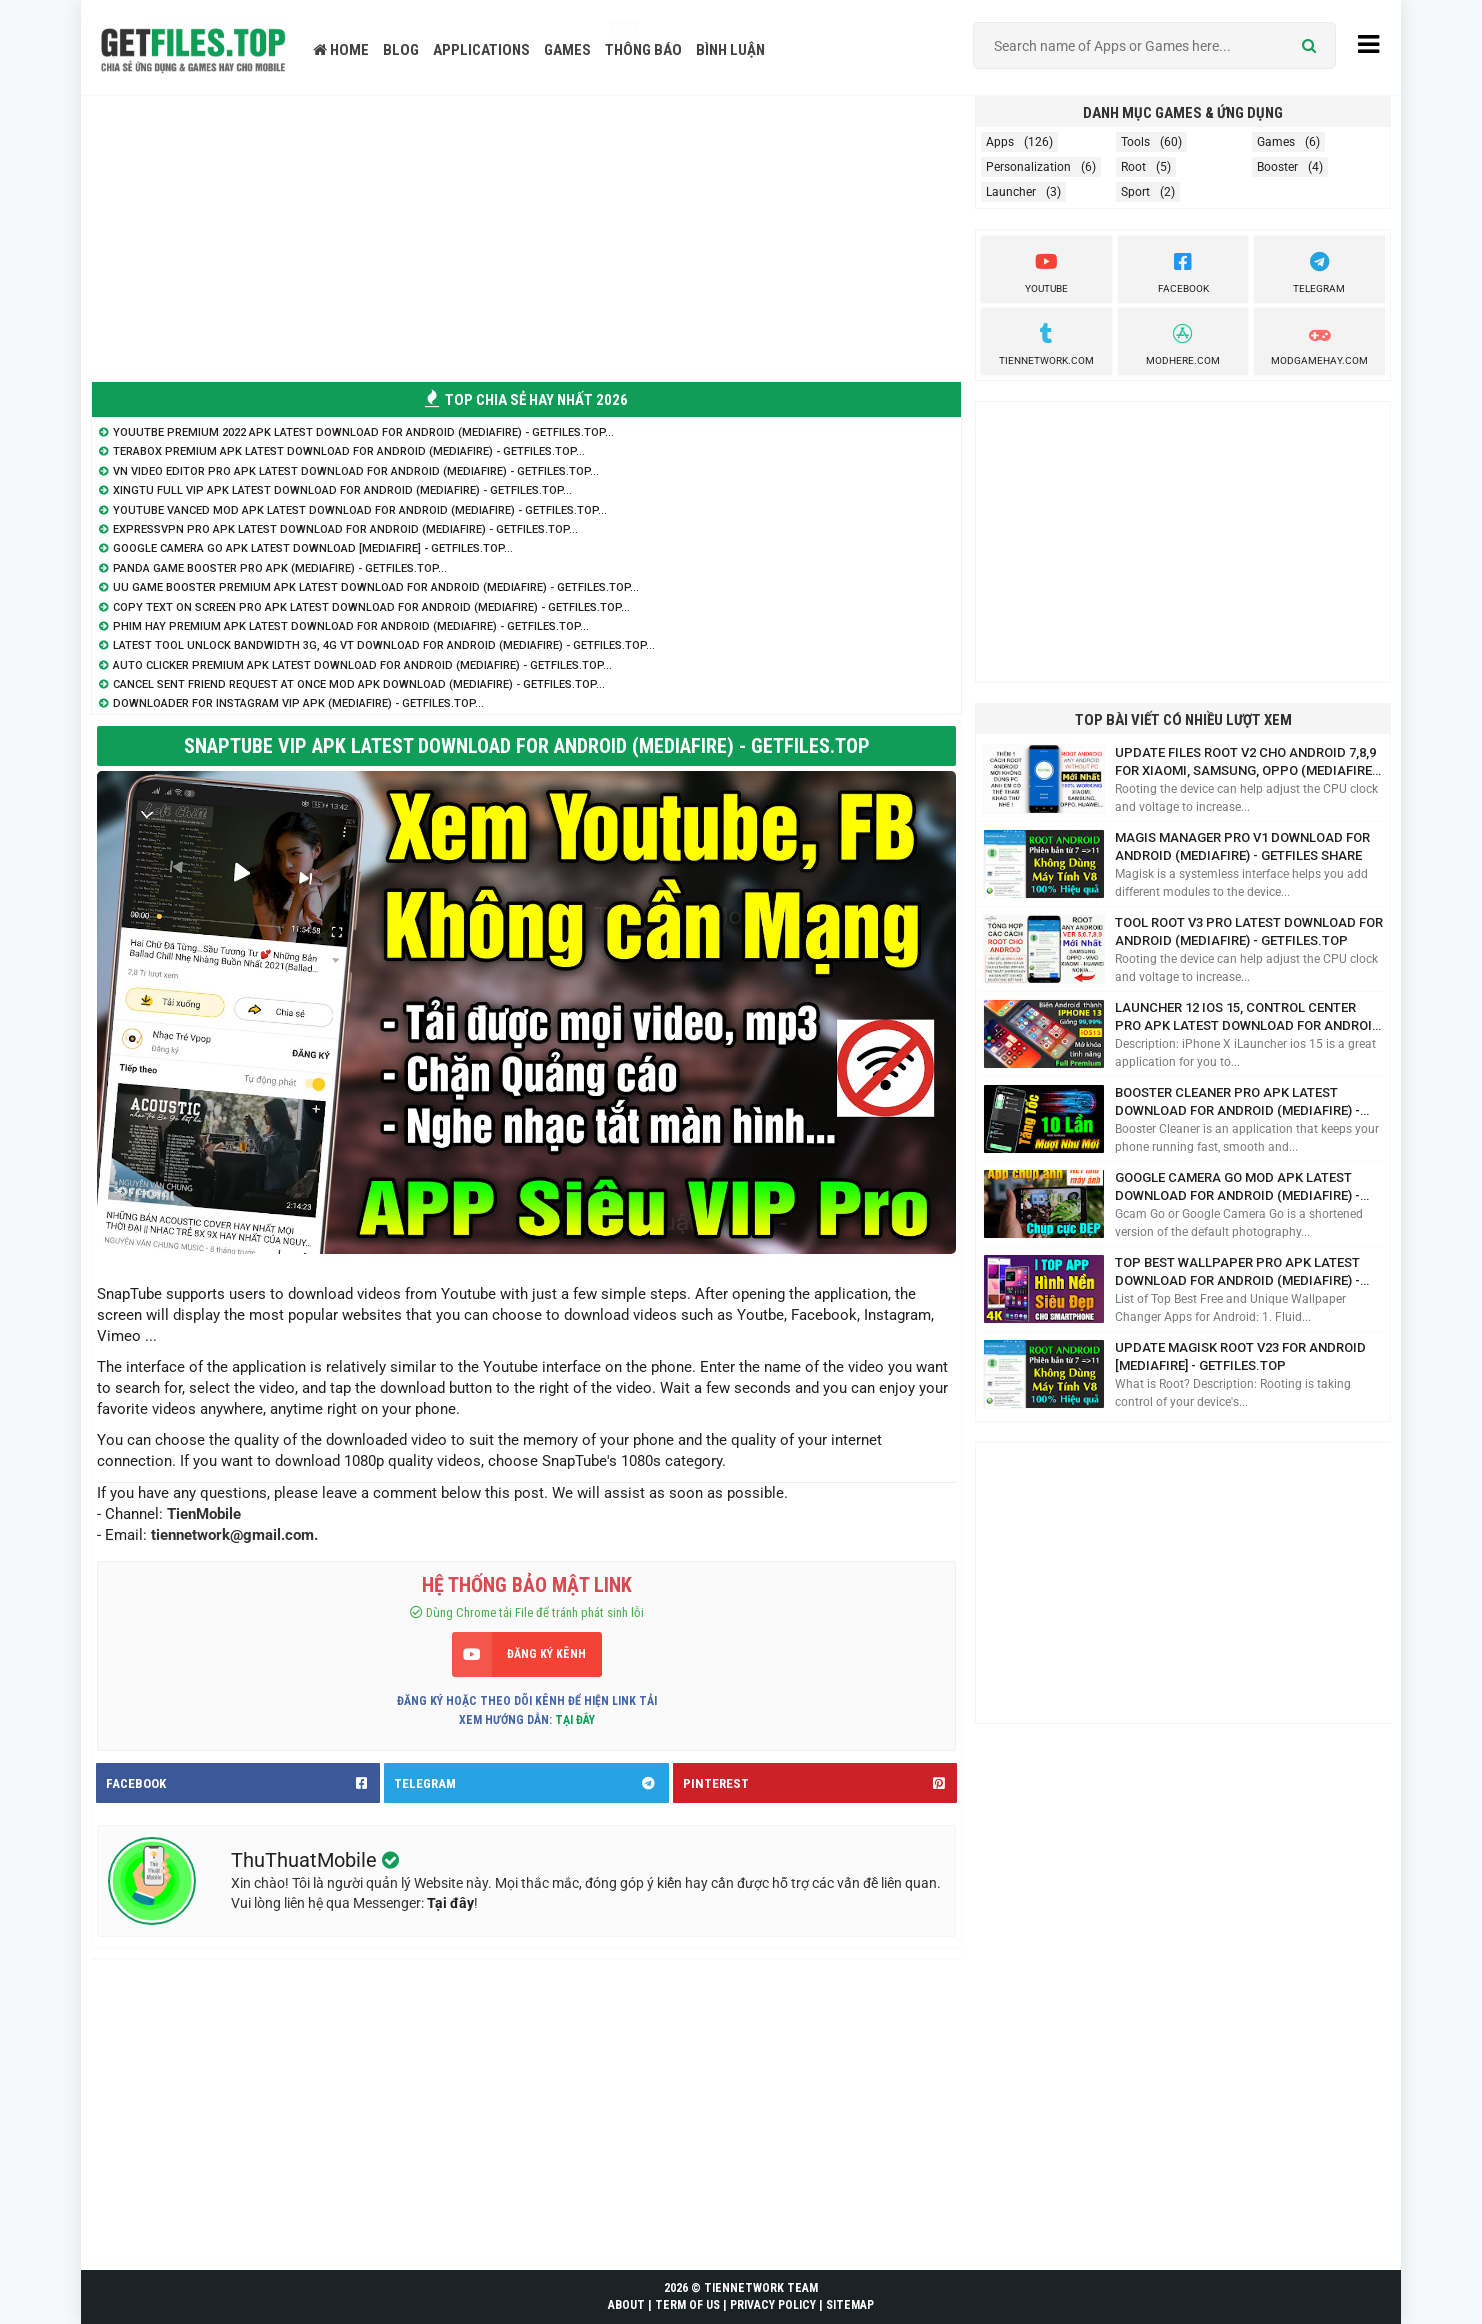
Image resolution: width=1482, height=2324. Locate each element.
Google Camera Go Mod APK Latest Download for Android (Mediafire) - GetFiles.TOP (1237, 1187)
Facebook (1183, 270)
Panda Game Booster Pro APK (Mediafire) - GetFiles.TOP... (280, 568)
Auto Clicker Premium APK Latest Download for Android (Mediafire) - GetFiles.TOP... (362, 665)
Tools (1135, 142)
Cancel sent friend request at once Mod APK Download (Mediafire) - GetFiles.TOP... (359, 684)
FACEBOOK (243, 1783)
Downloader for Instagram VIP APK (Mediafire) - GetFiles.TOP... (298, 703)
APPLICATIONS (481, 50)
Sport (1135, 192)
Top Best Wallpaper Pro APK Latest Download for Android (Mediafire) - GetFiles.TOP (1237, 1272)
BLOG (401, 50)
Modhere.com (1183, 342)
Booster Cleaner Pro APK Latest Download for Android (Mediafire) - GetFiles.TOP (1237, 1102)
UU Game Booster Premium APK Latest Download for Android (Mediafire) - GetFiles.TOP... (376, 587)
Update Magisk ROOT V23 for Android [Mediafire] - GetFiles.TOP (1240, 1356)
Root (1133, 167)
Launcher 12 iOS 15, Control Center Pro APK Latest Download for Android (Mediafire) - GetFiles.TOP (1248, 1017)
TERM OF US (687, 2305)
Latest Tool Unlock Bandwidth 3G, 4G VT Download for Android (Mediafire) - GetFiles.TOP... (384, 645)
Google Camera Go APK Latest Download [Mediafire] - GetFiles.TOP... (313, 548)
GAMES (567, 50)
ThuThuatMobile (306, 1860)
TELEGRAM (531, 1783)
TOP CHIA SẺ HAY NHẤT (526, 400)
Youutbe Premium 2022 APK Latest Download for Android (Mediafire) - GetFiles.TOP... (363, 432)
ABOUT (626, 2305)
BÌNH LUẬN (730, 50)
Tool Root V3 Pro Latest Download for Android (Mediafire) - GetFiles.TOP (1249, 931)
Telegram (1319, 270)
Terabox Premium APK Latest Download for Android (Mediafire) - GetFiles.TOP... (349, 451)
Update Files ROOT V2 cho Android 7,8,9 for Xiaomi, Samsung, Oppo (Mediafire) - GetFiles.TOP (1245, 762)
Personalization (1028, 167)
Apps (1000, 142)
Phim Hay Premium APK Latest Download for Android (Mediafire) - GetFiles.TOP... (351, 626)
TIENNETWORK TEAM (761, 2288)
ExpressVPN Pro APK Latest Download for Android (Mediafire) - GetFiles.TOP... (345, 529)
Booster (1277, 167)
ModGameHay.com (1319, 342)
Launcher (1011, 192)
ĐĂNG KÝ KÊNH (546, 1654)
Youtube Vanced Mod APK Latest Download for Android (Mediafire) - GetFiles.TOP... (360, 510)
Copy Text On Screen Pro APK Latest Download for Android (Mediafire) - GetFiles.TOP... (371, 607)
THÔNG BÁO (643, 50)
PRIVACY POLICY (773, 2305)
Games (1276, 142)
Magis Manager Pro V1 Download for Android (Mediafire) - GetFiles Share (1242, 846)
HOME (341, 50)
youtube (1046, 270)
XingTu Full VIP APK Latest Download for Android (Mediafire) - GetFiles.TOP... (342, 490)
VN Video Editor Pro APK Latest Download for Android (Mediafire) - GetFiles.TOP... (356, 471)
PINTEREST (820, 1783)
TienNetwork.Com (1046, 342)
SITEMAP (850, 2305)
